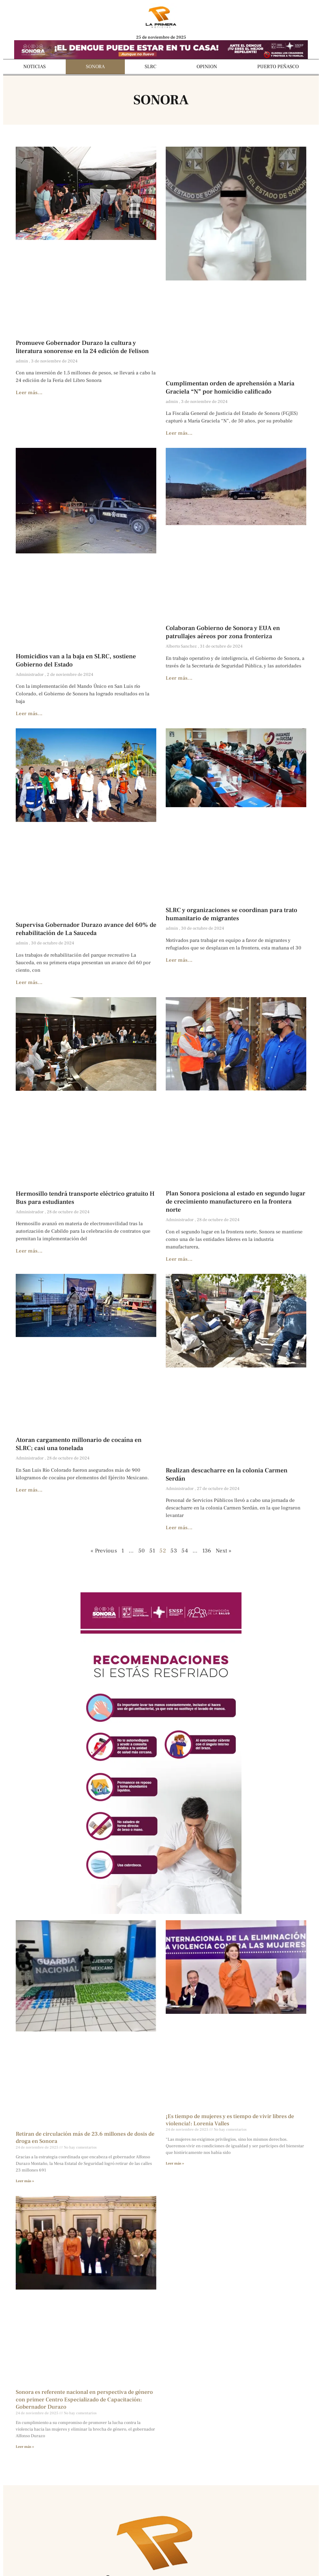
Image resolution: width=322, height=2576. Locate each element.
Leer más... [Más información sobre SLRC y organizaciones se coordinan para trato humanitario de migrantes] (179, 960)
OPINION (207, 66)
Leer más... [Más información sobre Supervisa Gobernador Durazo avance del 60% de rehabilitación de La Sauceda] (29, 982)
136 (206, 1550)
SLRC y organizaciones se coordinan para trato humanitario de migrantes (231, 914)
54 (184, 1550)
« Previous (104, 1550)
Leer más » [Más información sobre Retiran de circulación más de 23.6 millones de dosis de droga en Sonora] (25, 2181)
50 (141, 1550)
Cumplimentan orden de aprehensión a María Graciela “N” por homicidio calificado (230, 387)
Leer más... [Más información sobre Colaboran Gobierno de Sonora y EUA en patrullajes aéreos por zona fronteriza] (179, 678)
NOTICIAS (34, 66)
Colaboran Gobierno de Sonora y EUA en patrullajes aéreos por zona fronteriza (223, 632)
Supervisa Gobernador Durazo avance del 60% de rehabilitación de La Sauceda (86, 929)
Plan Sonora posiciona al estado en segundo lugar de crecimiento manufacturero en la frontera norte (235, 1201)
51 (152, 1550)
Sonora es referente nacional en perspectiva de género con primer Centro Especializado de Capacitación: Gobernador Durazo (84, 2399)
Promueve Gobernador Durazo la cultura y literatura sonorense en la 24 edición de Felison (82, 347)
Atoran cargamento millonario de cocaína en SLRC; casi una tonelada (79, 1444)
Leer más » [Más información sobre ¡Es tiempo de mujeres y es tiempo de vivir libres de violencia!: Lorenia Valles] (175, 2163)
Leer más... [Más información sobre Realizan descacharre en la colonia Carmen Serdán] (179, 1527)
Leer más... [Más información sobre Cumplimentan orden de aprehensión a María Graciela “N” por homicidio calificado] (179, 433)
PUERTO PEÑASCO (278, 66)
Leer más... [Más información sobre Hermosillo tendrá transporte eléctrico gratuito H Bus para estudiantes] (29, 1251)
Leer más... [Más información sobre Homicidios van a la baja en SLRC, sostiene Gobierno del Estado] (29, 713)
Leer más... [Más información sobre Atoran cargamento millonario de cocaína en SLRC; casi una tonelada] (29, 1490)
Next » (223, 1550)
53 (173, 1550)
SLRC (150, 66)
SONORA (95, 66)
